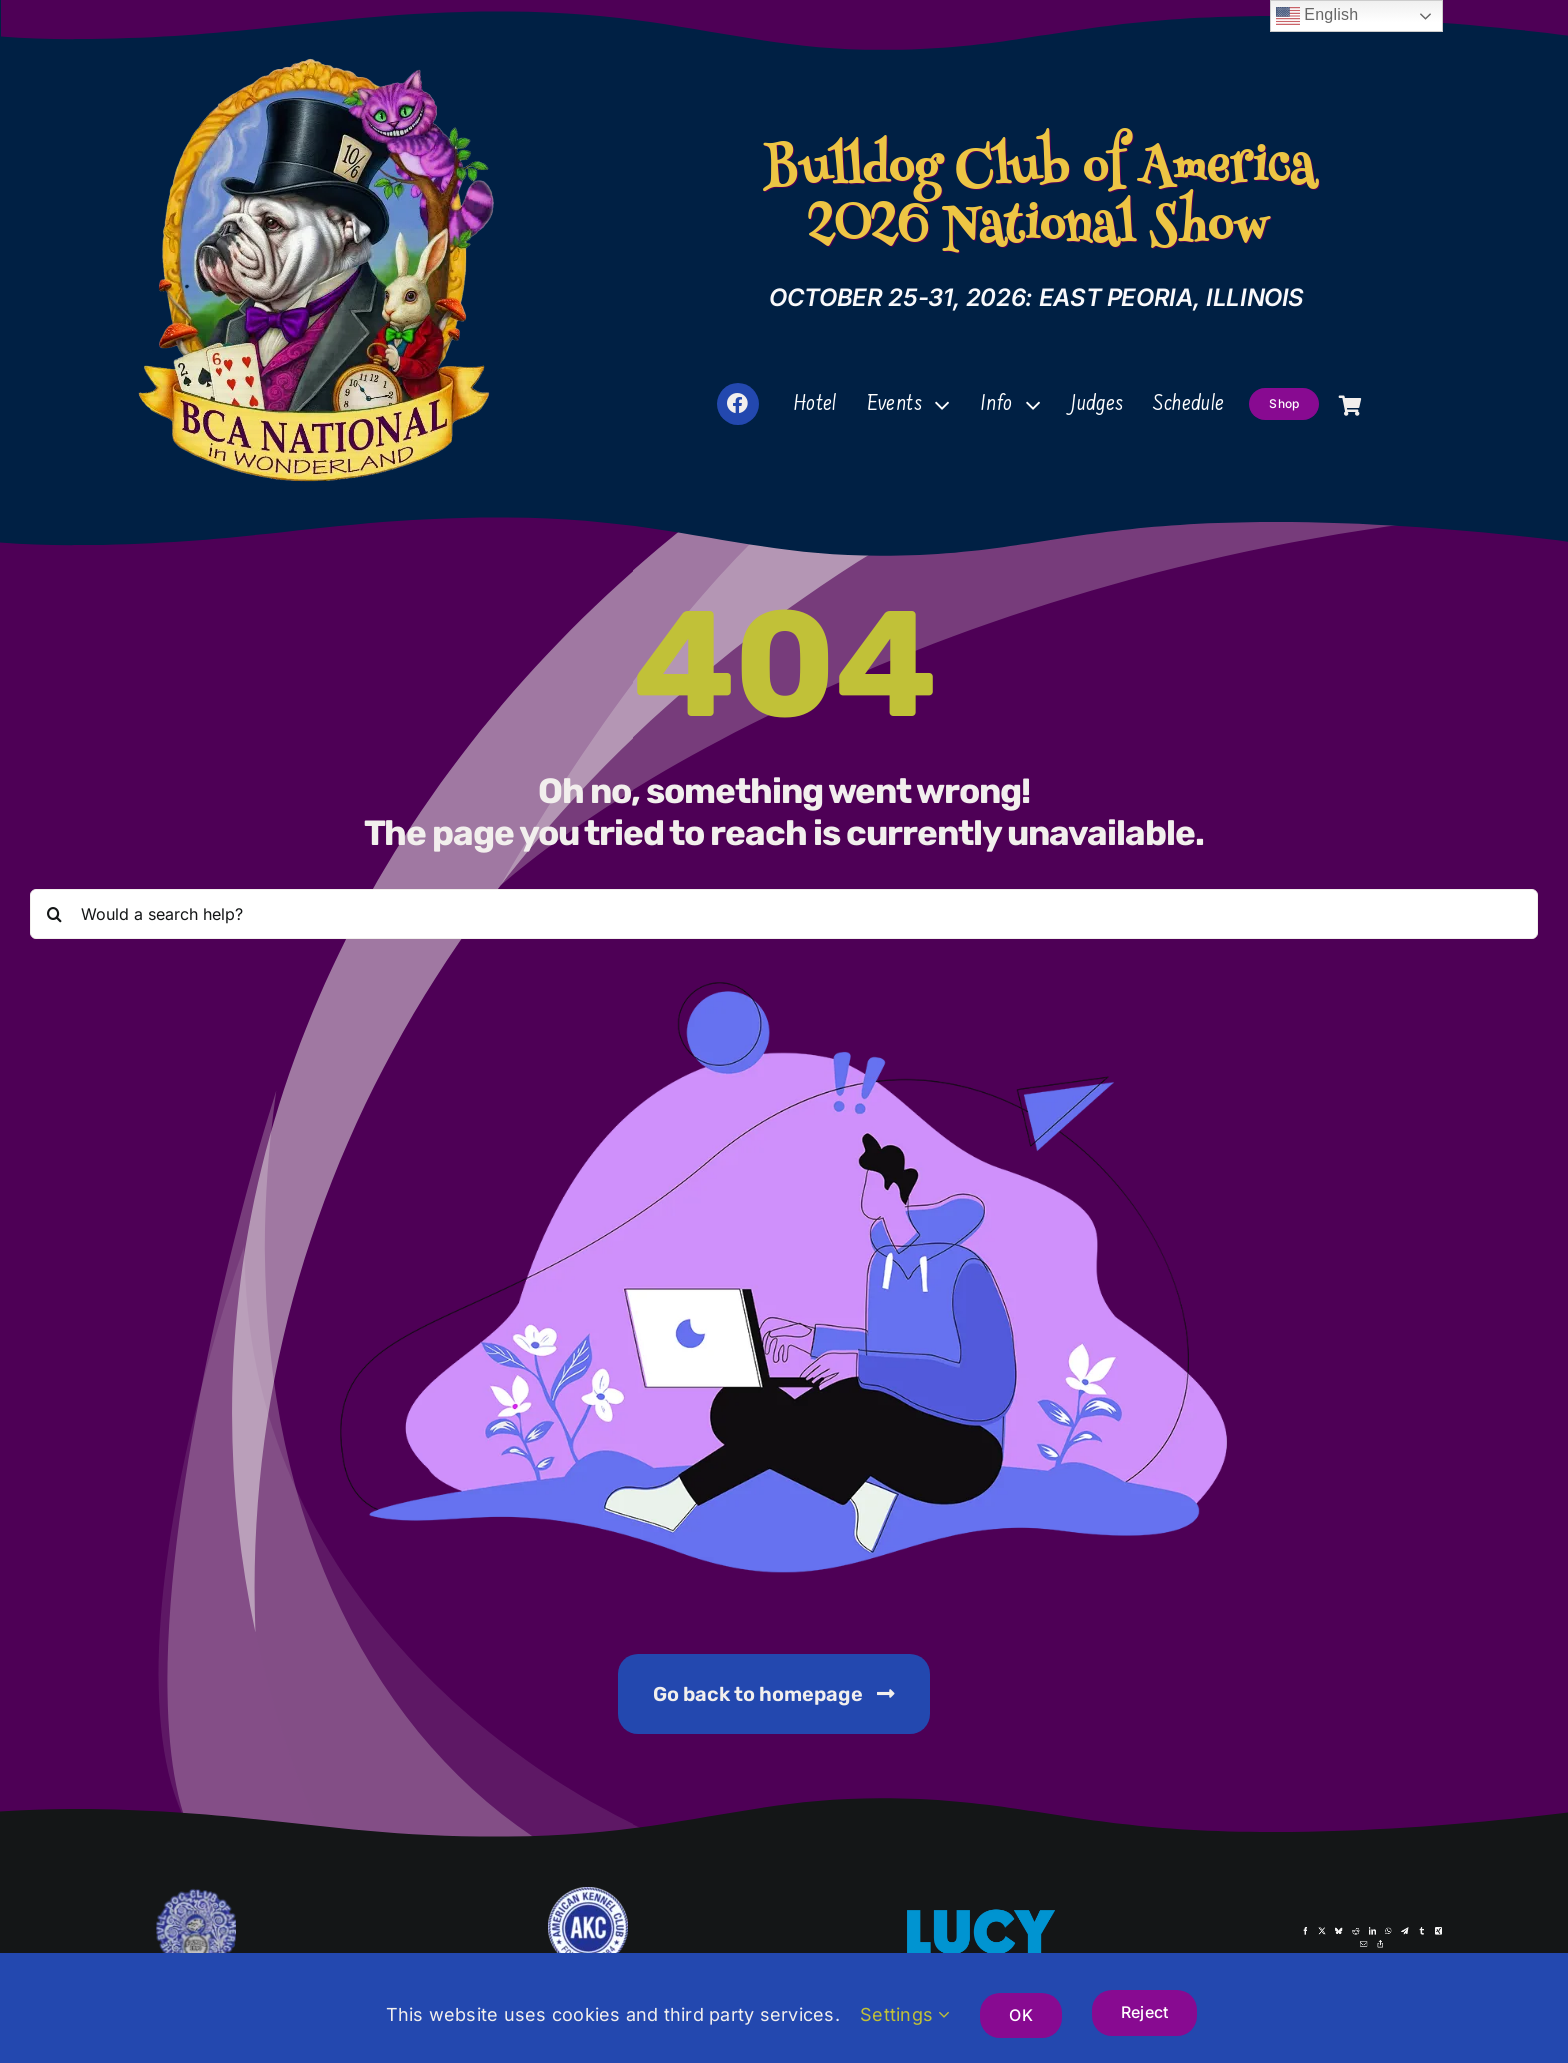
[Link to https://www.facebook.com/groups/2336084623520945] (738, 404)
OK (1020, 2015)
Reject (1144, 2012)
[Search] (55, 916)
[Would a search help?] (784, 916)
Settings (905, 2014)
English (1317, 16)
